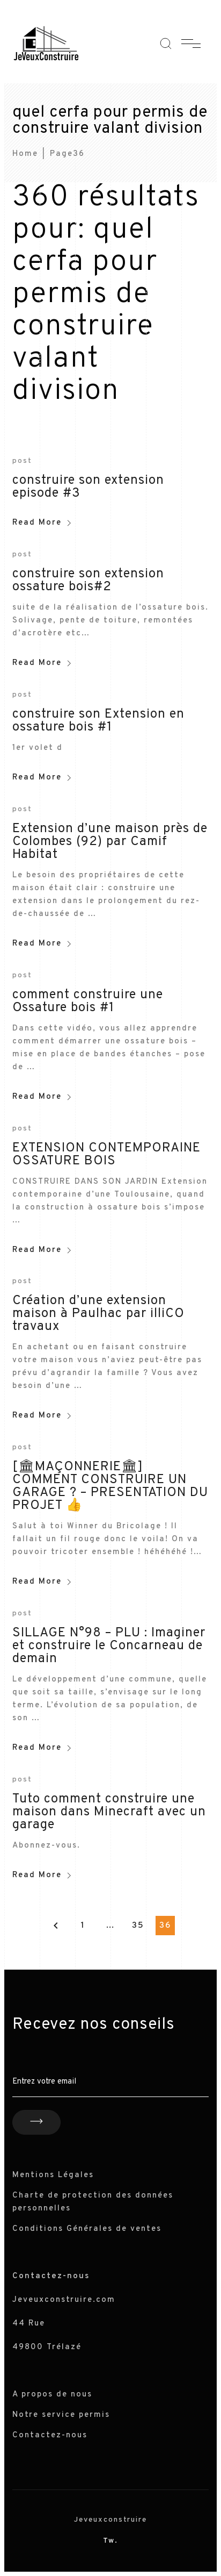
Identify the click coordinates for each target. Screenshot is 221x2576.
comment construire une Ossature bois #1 (87, 1001)
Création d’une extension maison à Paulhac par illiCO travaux (98, 1314)
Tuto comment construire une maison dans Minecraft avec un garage (109, 1812)
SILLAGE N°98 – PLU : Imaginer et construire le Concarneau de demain (108, 1646)
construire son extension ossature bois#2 (88, 580)
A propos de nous (52, 2394)
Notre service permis (61, 2415)
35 (138, 1925)
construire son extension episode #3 (88, 487)
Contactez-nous (49, 2435)
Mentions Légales (53, 2175)
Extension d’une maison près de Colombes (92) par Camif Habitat (110, 842)
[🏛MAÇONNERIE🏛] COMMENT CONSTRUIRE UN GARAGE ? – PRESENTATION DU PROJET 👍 (110, 1486)
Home (25, 154)
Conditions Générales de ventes (86, 2229)
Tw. (110, 2540)
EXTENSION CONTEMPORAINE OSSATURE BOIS (106, 1154)
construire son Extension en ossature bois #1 (98, 720)
